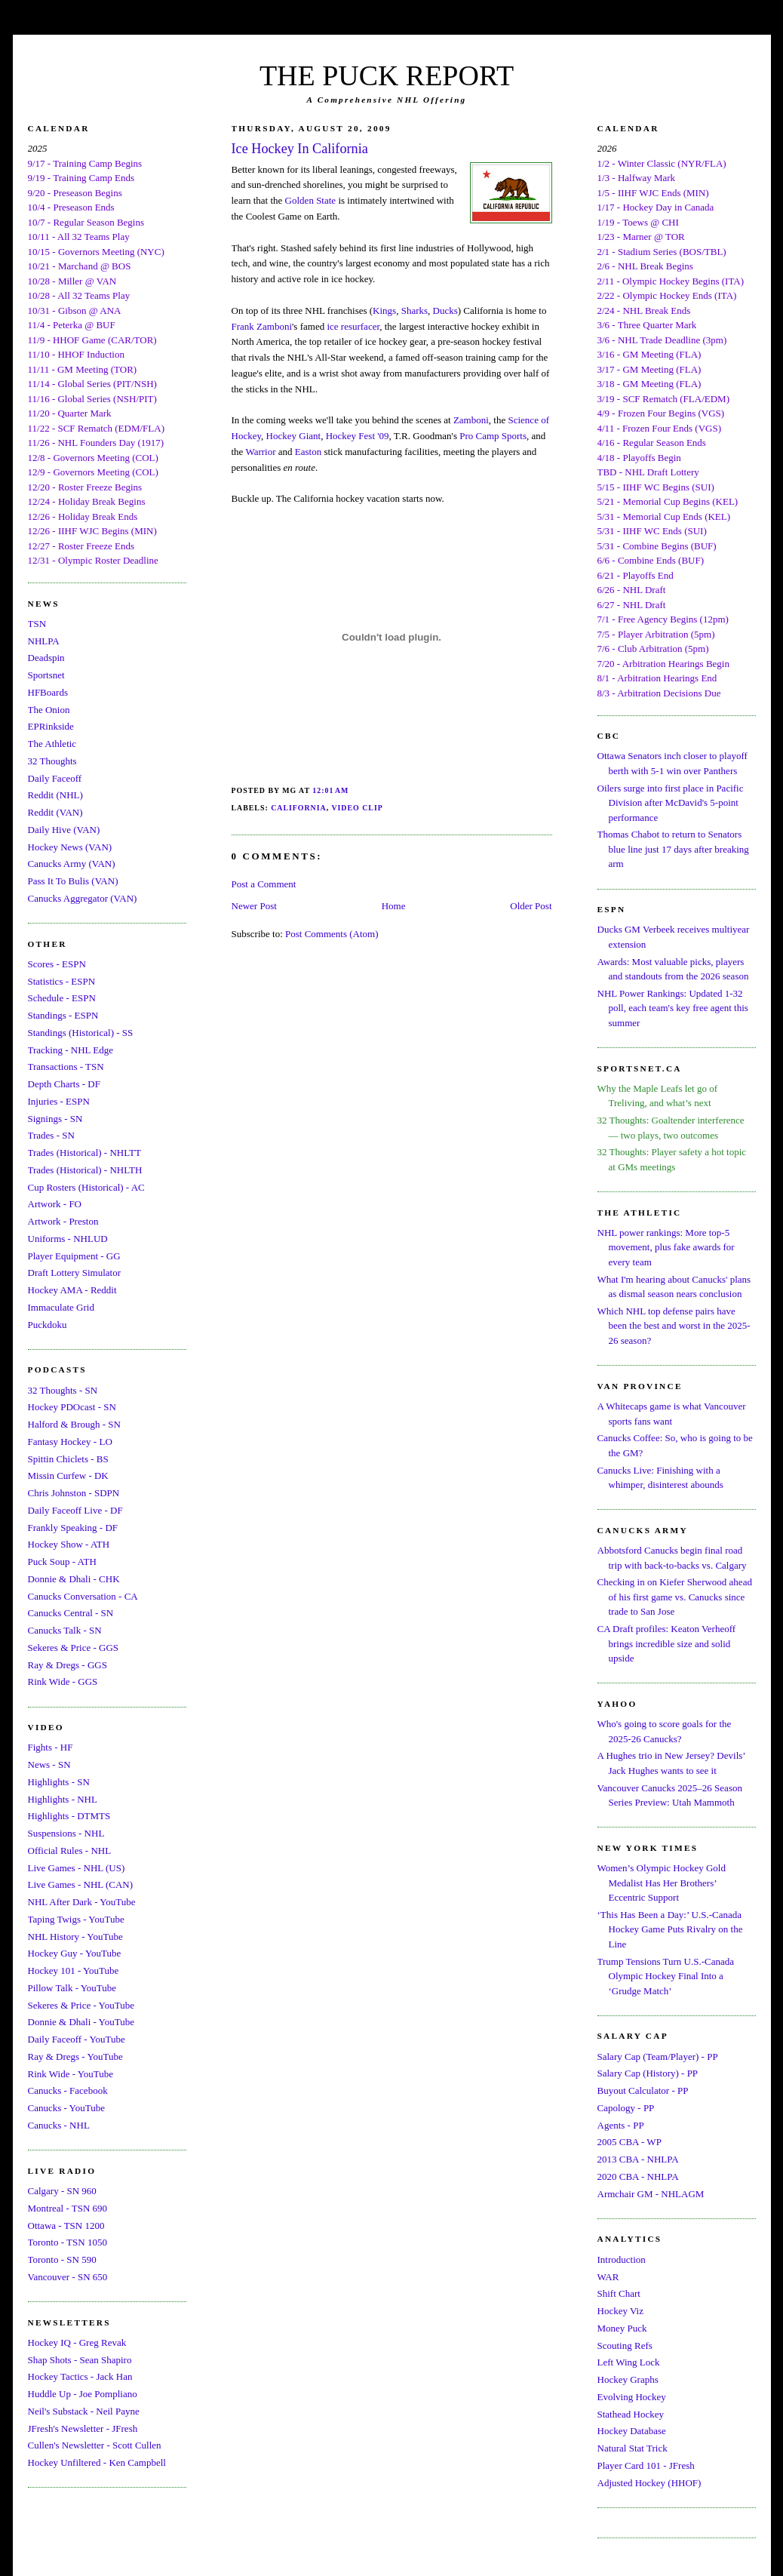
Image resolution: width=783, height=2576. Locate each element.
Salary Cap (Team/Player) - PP (657, 2056)
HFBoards (48, 692)
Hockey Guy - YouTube (74, 1953)
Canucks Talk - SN (65, 1630)
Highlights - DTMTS (69, 1815)
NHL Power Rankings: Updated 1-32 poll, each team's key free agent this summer (672, 1008)
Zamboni (471, 420)
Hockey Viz (620, 2310)
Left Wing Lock (628, 2362)
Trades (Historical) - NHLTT (84, 1152)
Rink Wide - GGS (63, 1681)
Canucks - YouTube (66, 2107)
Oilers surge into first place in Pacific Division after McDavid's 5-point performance (670, 802)
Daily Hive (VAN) (64, 829)
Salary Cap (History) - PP (648, 2073)
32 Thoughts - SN (63, 1390)
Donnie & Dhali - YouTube (81, 2021)
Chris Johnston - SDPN (74, 1493)
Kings (384, 310)
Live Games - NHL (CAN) (81, 1884)
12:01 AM (330, 790)
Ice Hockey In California (300, 148)
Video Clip (356, 808)
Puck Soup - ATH (62, 1561)
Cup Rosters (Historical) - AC (86, 1187)
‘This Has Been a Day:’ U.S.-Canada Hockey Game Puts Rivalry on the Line (670, 1929)
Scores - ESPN (57, 964)
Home (394, 905)
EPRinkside (51, 726)
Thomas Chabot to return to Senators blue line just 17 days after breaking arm (673, 848)
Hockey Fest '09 (357, 435)
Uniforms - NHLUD (68, 1238)
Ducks (445, 310)
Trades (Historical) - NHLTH (85, 1170)
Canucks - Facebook (68, 2090)
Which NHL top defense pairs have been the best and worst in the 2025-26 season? (674, 1325)
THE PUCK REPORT (386, 75)
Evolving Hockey (631, 2396)
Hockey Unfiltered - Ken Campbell (97, 2462)
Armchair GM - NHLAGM (651, 2193)
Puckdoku (47, 1324)
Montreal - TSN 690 (68, 2208)
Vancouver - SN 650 (68, 2276)
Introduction (621, 2259)
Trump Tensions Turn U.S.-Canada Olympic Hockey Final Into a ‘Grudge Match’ (665, 1976)
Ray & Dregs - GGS (67, 1665)
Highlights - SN (59, 1782)
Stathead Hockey (630, 2414)
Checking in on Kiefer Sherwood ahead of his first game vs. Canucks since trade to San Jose (674, 1596)
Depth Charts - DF (64, 1084)
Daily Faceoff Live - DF (75, 1510)
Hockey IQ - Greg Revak (77, 2342)
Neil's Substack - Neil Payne (84, 2411)
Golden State (310, 200)
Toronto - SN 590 (62, 2259)
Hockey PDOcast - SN (72, 1406)
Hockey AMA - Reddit (72, 1290)
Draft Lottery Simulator (74, 1272)
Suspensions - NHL (66, 1833)
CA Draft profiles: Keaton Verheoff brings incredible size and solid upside (666, 1643)
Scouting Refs (624, 2345)
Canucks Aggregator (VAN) (82, 898)
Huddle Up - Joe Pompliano (82, 2393)
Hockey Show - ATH (69, 1544)
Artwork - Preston (63, 1221)
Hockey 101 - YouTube (73, 1970)
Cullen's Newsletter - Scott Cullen (94, 2445)
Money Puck (622, 2328)
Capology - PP (626, 2107)
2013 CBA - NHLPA (638, 2159)
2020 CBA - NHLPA (638, 2176)
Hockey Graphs (628, 2379)
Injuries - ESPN (59, 1101)
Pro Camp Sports (493, 435)
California (299, 808)
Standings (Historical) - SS (81, 1032)
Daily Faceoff (55, 778)
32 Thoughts (52, 761)
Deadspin (46, 657)
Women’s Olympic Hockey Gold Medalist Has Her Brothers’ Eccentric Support (661, 1882)
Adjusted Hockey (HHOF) (649, 2482)
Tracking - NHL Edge (71, 1050)
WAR (608, 2276)
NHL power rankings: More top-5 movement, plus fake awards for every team (666, 1247)
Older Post (530, 905)
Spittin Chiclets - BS (68, 1459)
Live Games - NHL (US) (76, 1868)
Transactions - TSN (66, 1066)
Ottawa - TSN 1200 (66, 2225)
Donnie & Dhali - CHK (74, 1579)
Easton (308, 451)
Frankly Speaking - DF (73, 1527)
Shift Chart (618, 2293)
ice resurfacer (353, 326)
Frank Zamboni (262, 326)
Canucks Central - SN (71, 1612)
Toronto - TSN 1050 (67, 2242)
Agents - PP (620, 2125)
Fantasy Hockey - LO (70, 1441)
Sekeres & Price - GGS (73, 1647)
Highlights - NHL (62, 1799)
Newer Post (254, 905)
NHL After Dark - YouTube (82, 1901)
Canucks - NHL (59, 2125)
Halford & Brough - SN (74, 1424)
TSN (37, 623)
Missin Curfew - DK (68, 1475)
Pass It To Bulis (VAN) (73, 881)
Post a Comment (264, 884)
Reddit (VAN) (55, 812)
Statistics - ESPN (62, 981)
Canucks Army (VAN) (71, 863)
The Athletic (52, 743)
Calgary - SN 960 (62, 2190)
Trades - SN (51, 1135)
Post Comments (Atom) (332, 933)
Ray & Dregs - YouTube (75, 2056)
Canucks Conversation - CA (83, 1596)
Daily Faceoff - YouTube (76, 2039)
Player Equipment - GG (74, 1256)
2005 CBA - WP (629, 2141)
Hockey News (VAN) (70, 847)
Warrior (260, 451)
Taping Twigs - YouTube (76, 1919)
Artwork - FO (55, 1204)
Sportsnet (46, 675)
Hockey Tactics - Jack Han (80, 2376)
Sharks (414, 310)
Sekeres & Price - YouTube (81, 2005)
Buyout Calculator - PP (643, 2090)
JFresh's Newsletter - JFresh (83, 2428)
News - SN (49, 1764)
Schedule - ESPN (62, 998)
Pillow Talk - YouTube (72, 1987)
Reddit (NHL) (55, 795)
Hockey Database (631, 2430)
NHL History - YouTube (75, 1936)
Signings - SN (55, 1118)
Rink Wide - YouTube (71, 2074)
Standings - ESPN (63, 1015)
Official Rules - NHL (70, 1850)
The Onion (49, 709)
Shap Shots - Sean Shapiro (80, 2359)
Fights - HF (50, 1747)
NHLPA (44, 641)
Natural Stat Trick (632, 2448)
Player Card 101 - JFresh (646, 2465)
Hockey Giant (293, 435)
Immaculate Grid (61, 1307)
